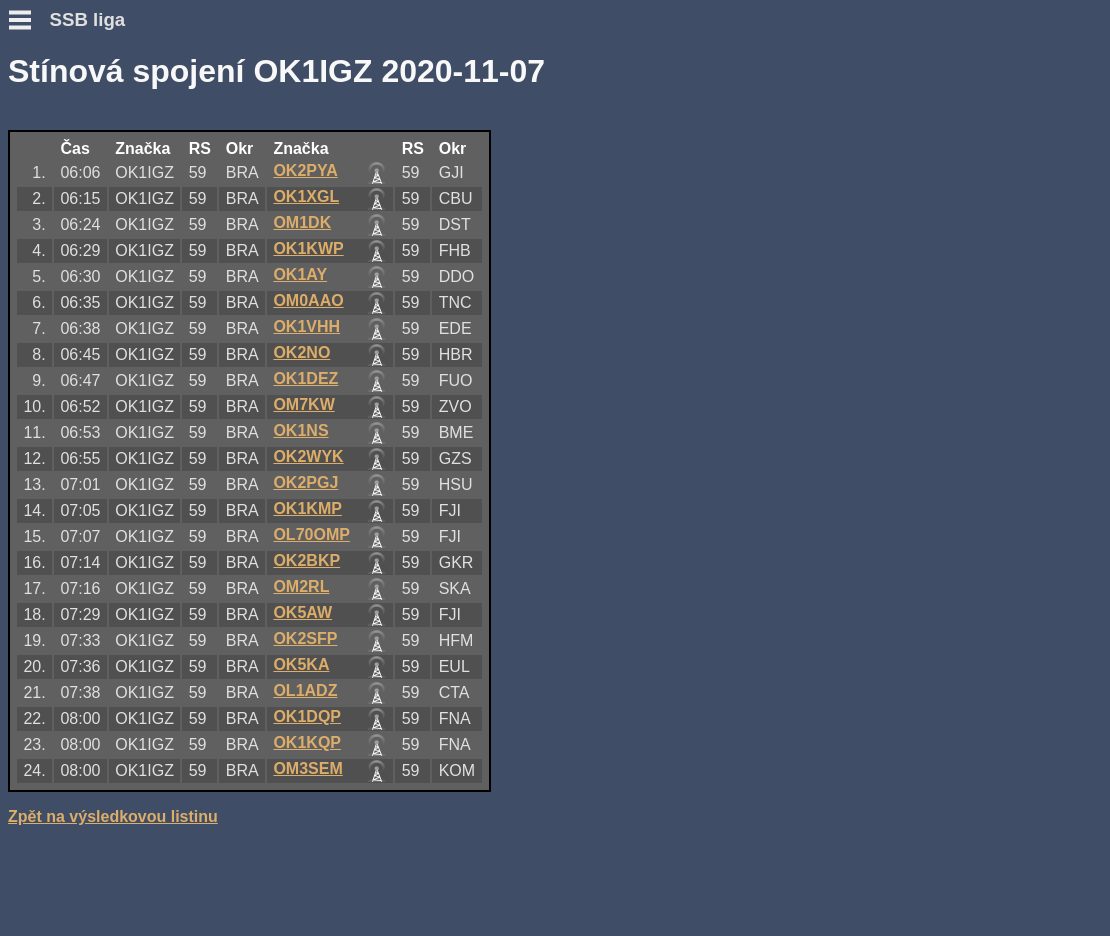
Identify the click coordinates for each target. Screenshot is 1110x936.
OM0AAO (308, 300)
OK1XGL (306, 196)
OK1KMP (307, 508)
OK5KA (301, 664)
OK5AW (302, 612)
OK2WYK (308, 456)
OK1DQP (307, 716)
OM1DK (302, 222)
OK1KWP (308, 248)
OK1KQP (307, 742)
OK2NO (301, 352)
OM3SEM (307, 768)
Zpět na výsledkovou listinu (113, 816)
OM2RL (301, 586)
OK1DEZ (305, 378)
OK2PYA (305, 170)
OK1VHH (306, 326)
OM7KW (303, 404)
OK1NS (300, 430)
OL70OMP (311, 534)
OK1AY (300, 274)
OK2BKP (306, 560)
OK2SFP (305, 638)
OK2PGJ (305, 482)
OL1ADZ (305, 690)
